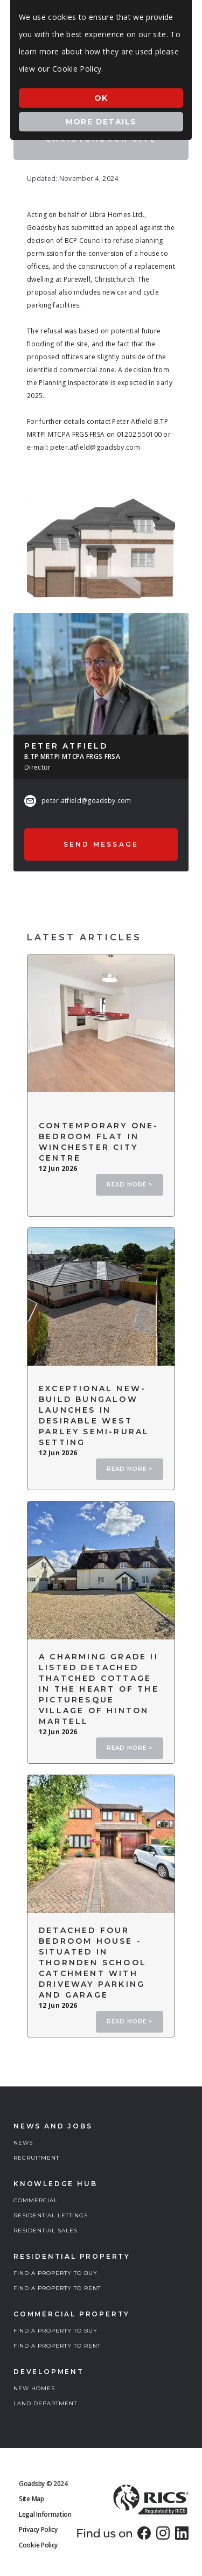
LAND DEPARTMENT (45, 2403)
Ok (101, 98)
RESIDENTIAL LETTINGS (50, 2215)
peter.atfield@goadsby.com (86, 800)
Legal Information (45, 2514)
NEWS (23, 2142)
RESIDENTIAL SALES (45, 2230)
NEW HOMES (34, 2388)
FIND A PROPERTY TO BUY (55, 2273)
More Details (101, 122)
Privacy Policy (38, 2529)
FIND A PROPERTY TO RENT (57, 2288)
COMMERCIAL (35, 2200)
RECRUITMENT (36, 2157)
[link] (144, 2533)
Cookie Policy (38, 2545)
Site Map (31, 2498)
